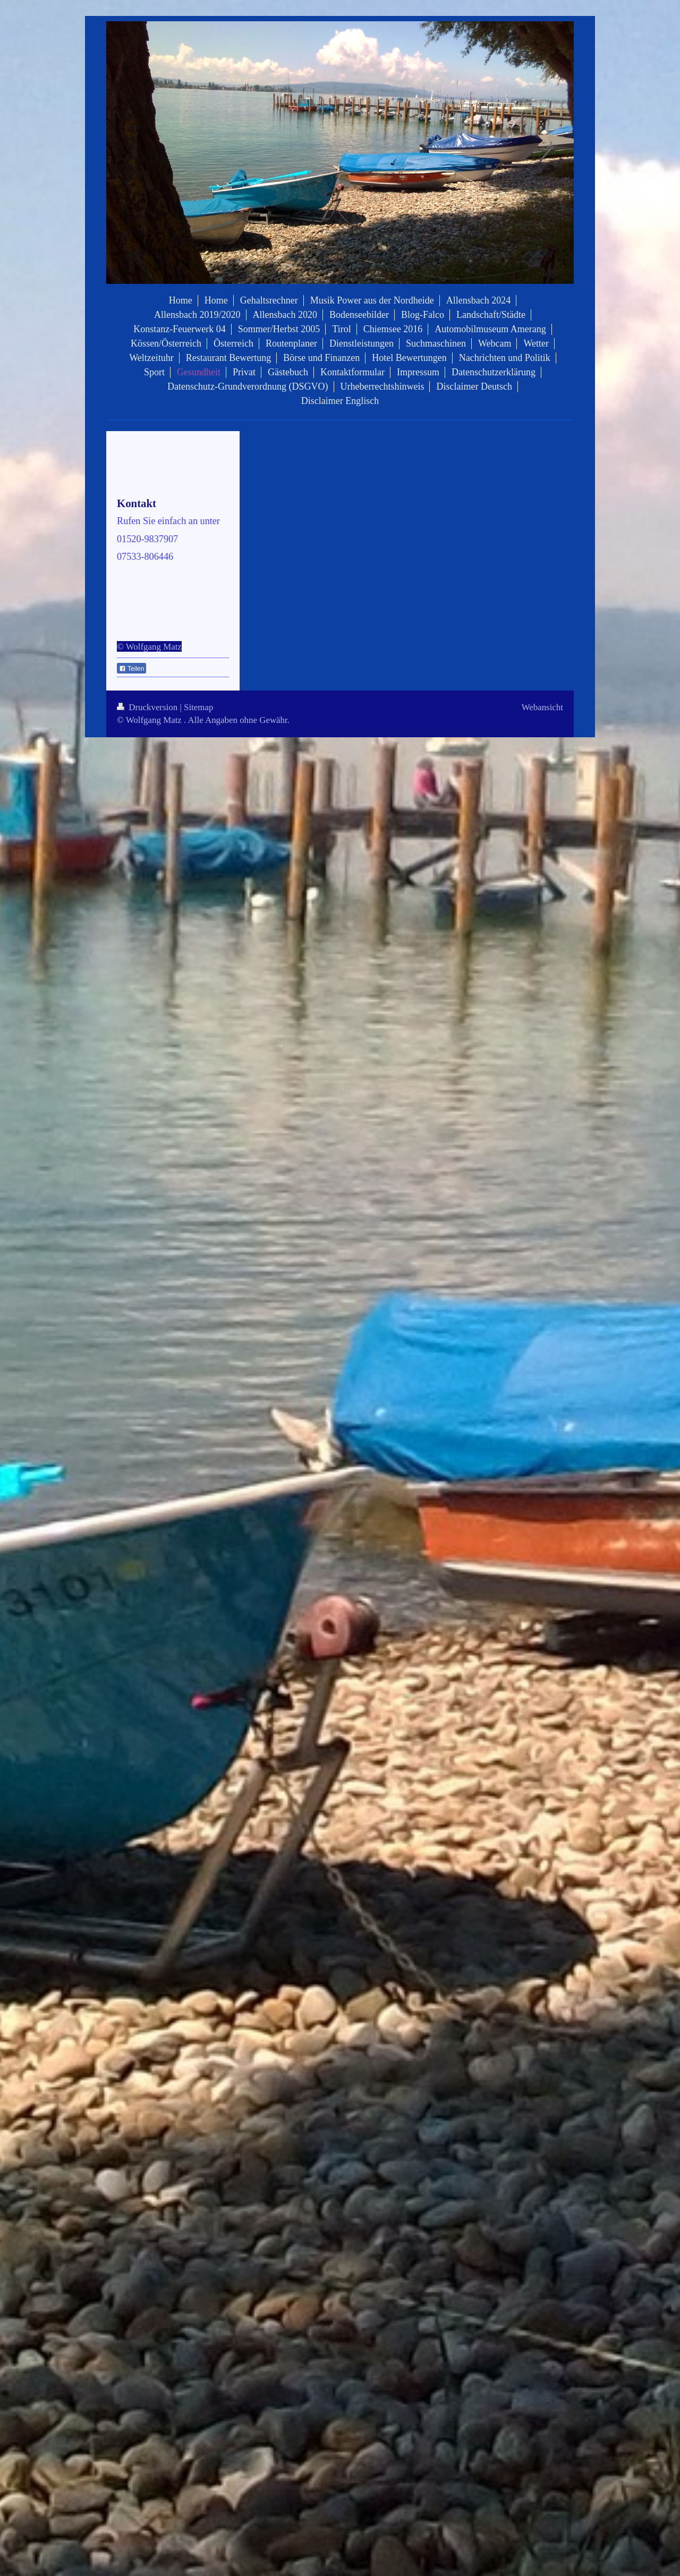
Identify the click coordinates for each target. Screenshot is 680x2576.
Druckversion (148, 707)
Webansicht (542, 707)
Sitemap (198, 707)
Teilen (131, 668)
